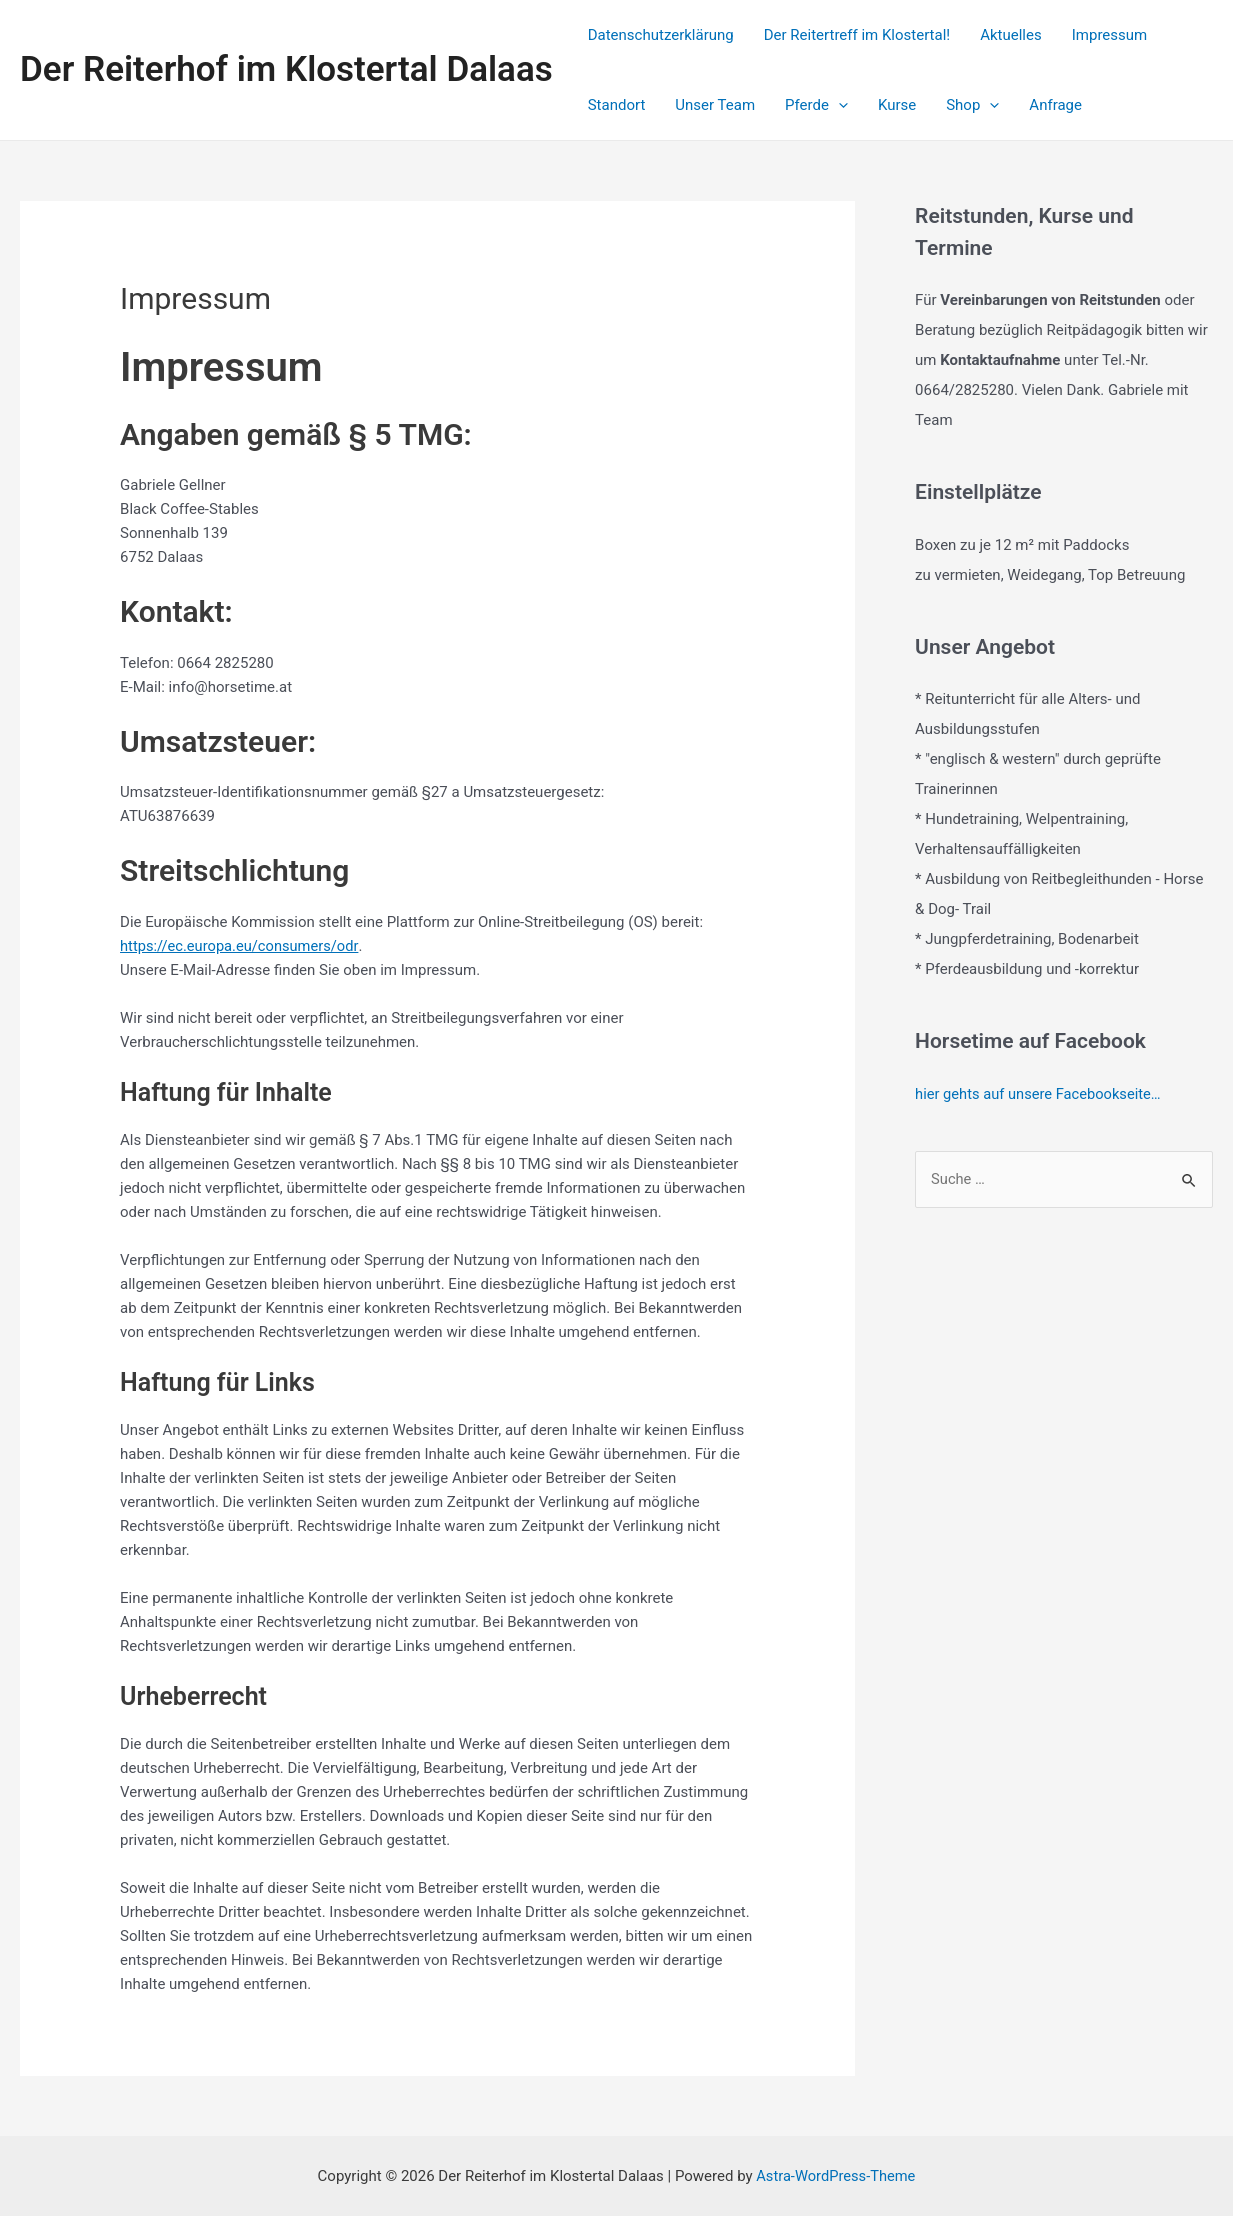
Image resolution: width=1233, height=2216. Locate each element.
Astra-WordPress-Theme (835, 2176)
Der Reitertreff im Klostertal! (857, 35)
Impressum (1109, 35)
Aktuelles (1011, 35)
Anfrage (1055, 105)
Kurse (897, 105)
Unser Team (715, 105)
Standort (617, 105)
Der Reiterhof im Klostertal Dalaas (286, 69)
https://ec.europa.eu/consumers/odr (241, 946)
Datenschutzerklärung (661, 35)
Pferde (816, 105)
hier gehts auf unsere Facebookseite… (1040, 1094)
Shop (972, 105)
